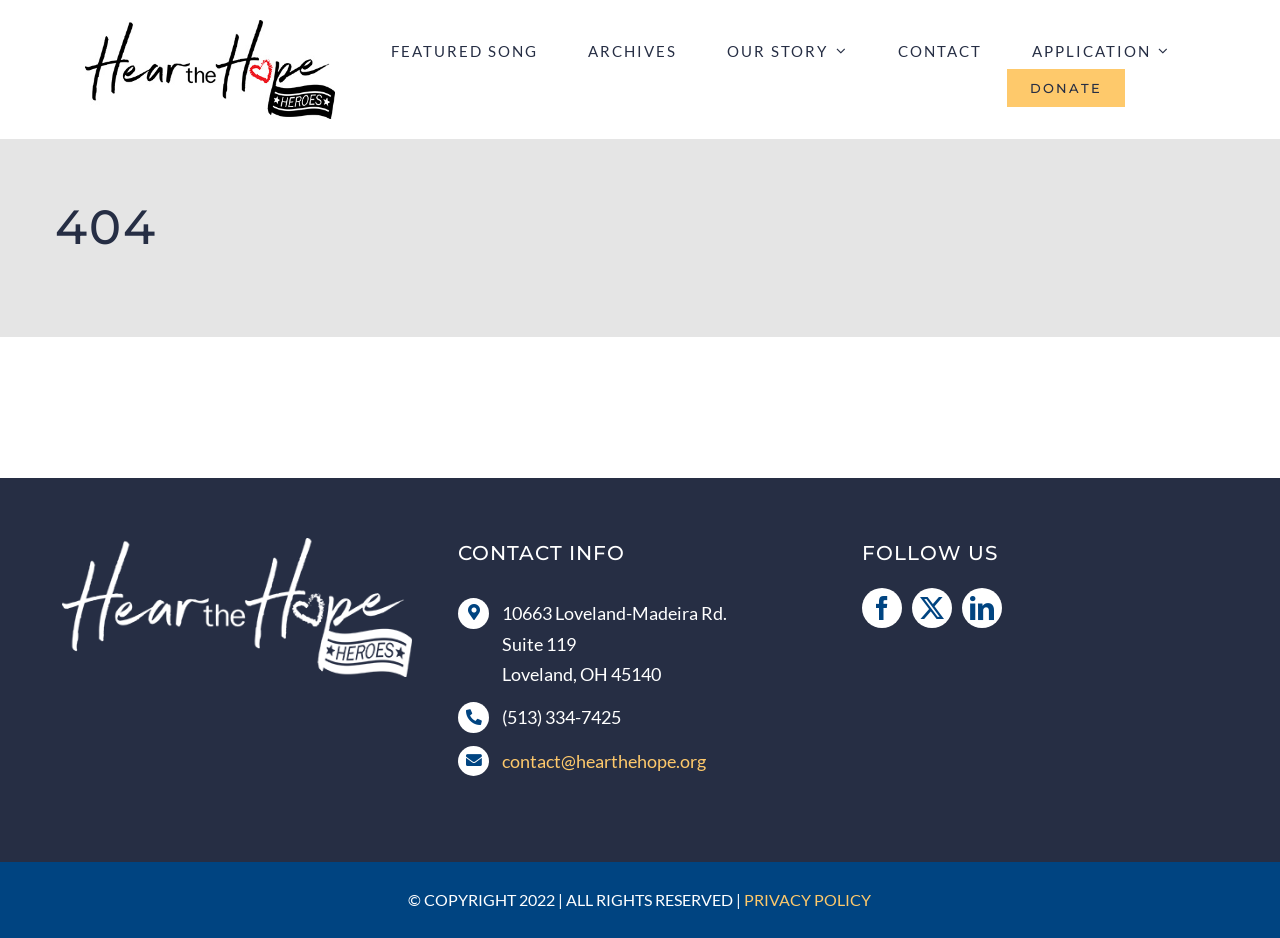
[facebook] (882, 608)
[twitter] (932, 608)
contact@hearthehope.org (604, 761)
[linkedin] (982, 608)
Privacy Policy (807, 899)
